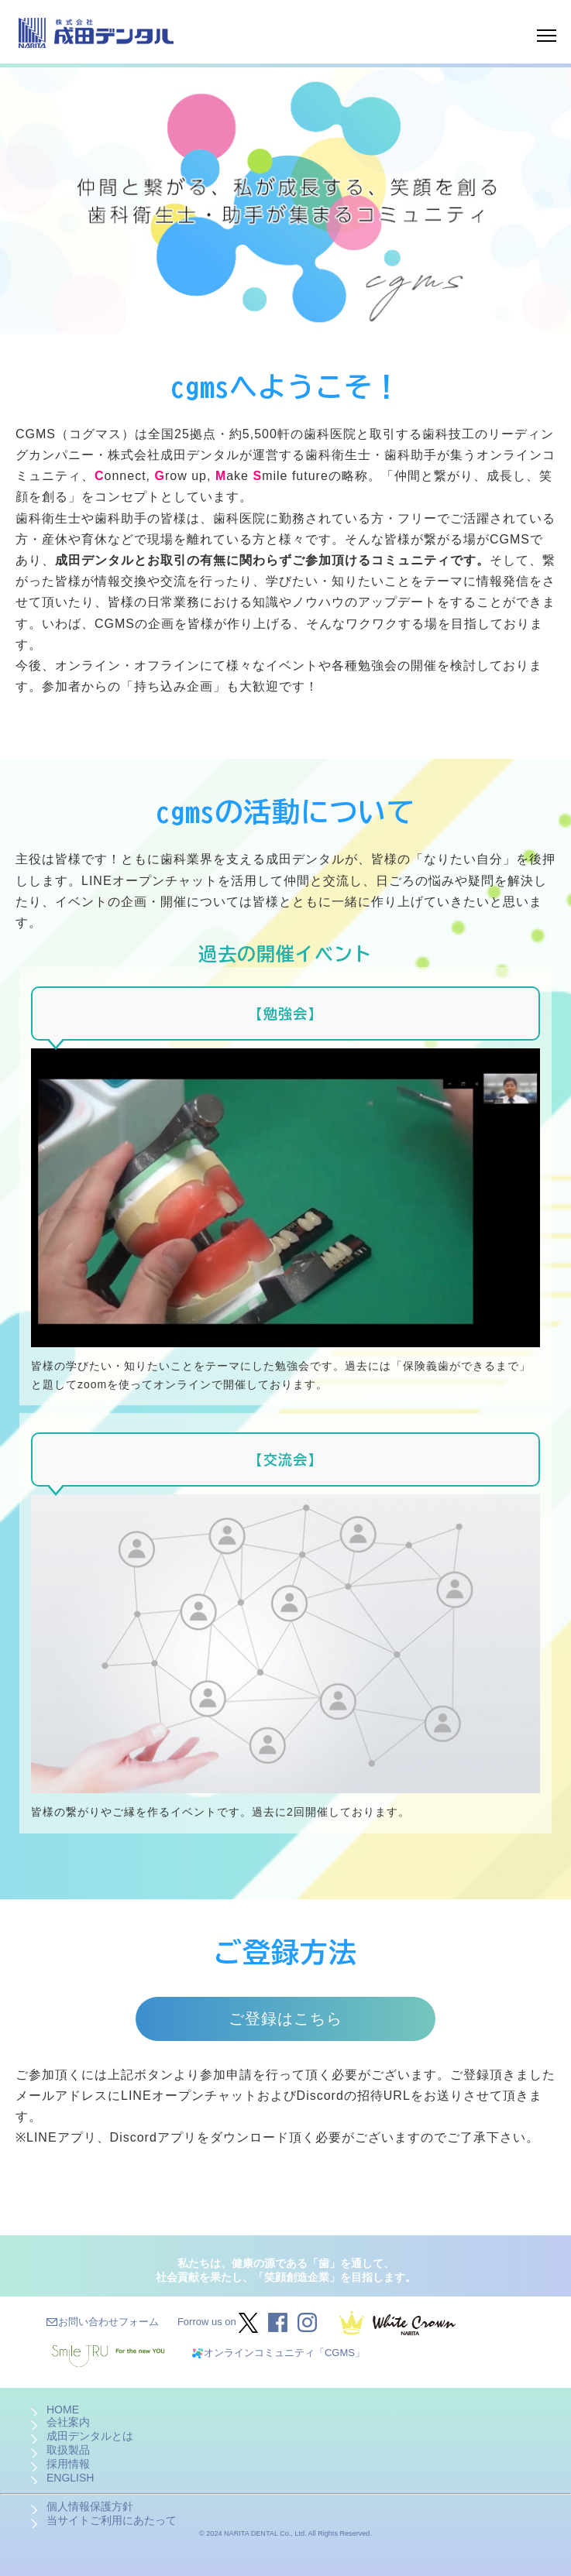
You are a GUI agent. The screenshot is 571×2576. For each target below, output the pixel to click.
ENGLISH (70, 2477)
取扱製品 (68, 2450)
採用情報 (68, 2464)
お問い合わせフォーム (108, 2321)
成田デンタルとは (89, 2436)
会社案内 (68, 2422)
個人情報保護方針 (89, 2506)
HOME (62, 2409)
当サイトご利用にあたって (111, 2520)
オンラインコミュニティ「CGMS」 (284, 2352)
